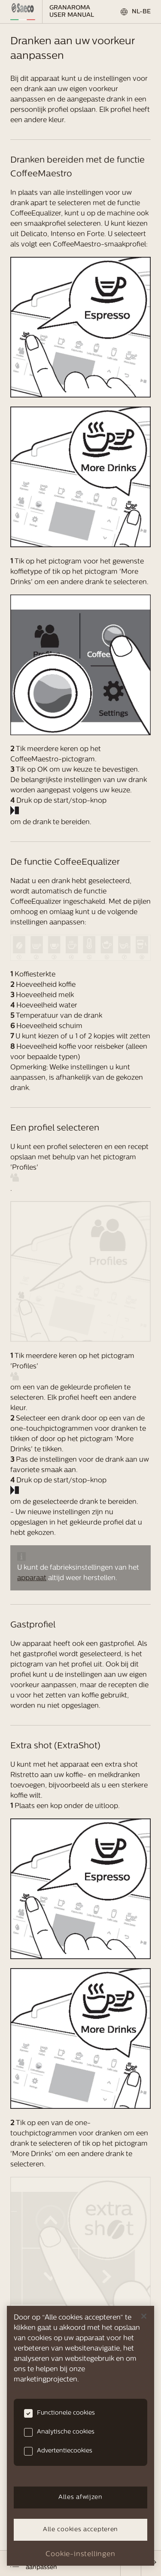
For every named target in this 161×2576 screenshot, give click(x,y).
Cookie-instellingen (80, 2554)
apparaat (31, 1578)
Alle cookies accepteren (80, 2530)
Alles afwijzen (80, 2497)
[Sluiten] (143, 2316)
